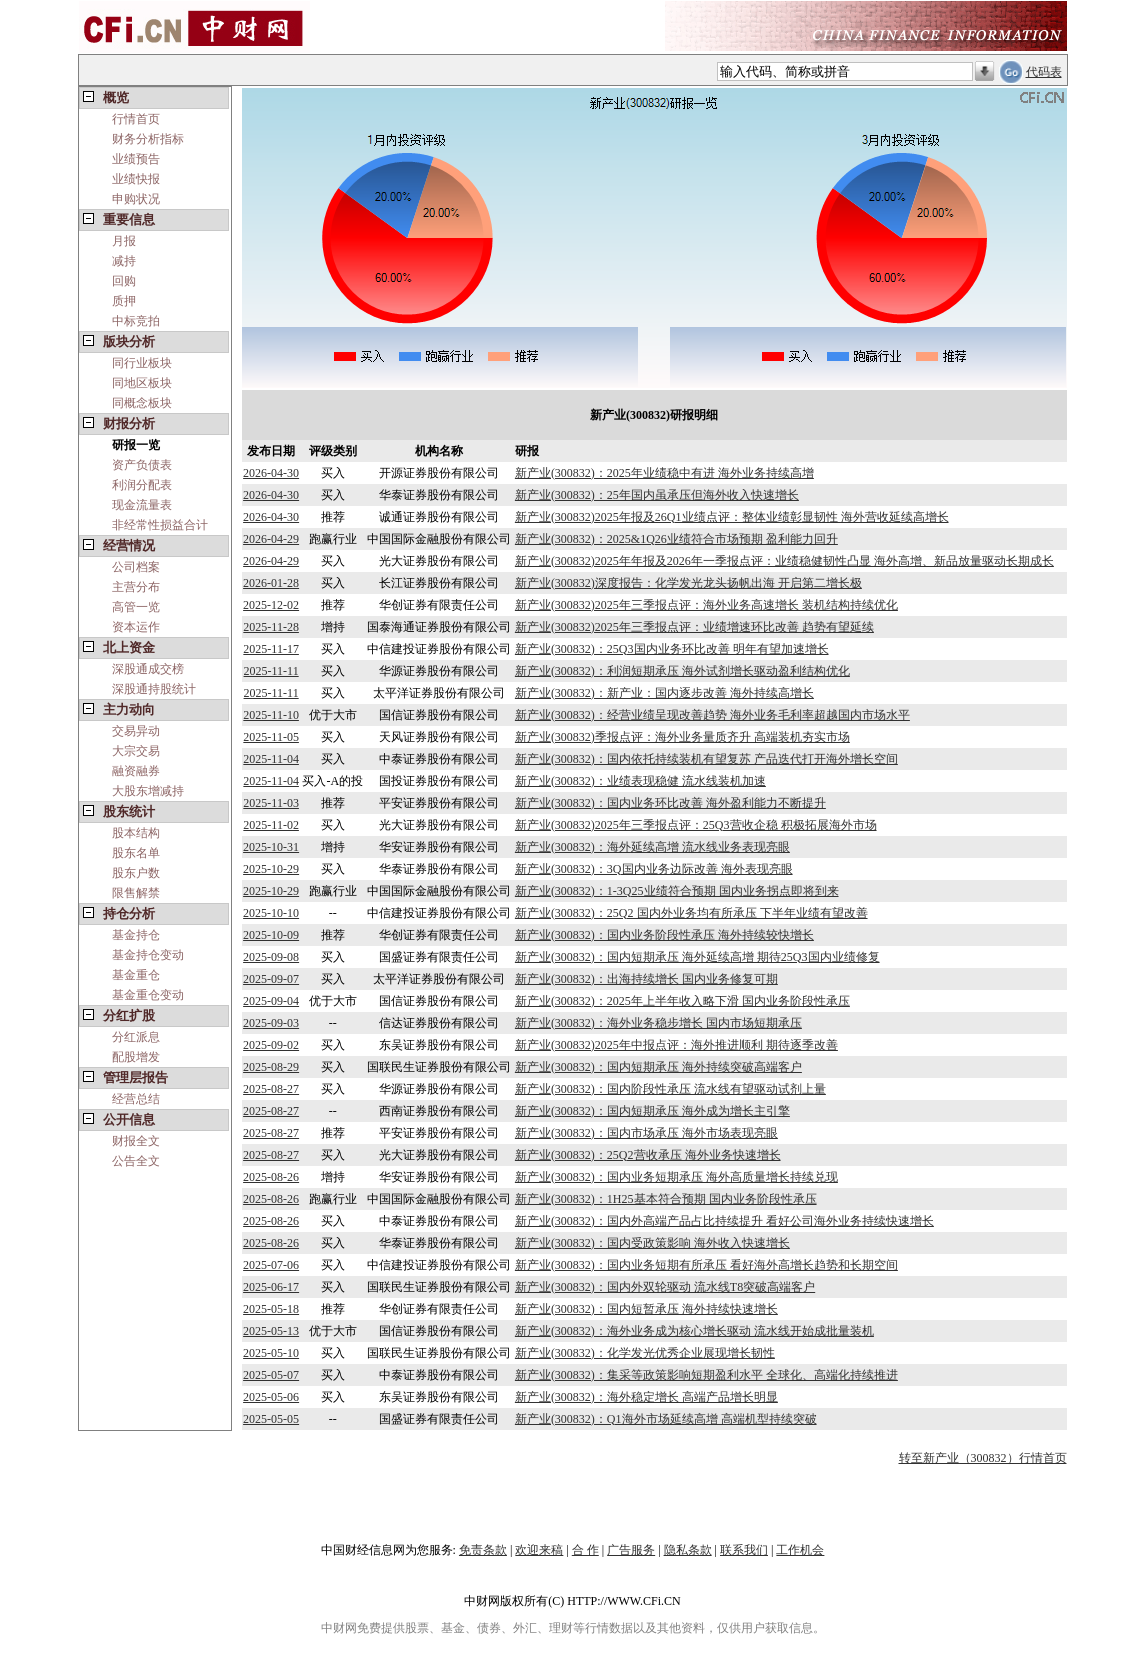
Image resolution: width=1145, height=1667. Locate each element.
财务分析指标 (148, 139)
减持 (124, 261)
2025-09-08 (271, 957)
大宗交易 (136, 751)
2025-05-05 (271, 1419)
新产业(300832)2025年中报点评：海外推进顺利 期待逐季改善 (676, 1045)
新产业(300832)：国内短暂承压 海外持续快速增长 (646, 1309)
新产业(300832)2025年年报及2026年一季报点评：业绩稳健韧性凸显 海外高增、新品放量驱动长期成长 (784, 561)
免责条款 (483, 1550)
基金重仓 (136, 975)
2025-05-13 (271, 1331)
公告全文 (136, 1161)
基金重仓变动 (148, 995)
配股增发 (136, 1057)
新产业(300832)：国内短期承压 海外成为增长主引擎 (652, 1111)
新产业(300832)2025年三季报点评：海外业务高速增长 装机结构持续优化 (706, 605)
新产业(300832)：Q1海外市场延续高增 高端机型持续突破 (666, 1419)
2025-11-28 (271, 627)
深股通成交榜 (148, 669)
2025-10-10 (271, 913)
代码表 (1044, 72)
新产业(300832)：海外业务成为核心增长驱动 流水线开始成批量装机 (694, 1331)
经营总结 (136, 1099)
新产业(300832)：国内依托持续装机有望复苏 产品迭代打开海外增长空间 (706, 759)
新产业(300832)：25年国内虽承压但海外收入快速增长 (657, 495)
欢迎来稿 (539, 1550)
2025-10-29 (271, 869)
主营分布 (136, 587)
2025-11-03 (271, 803)
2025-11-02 (271, 825)
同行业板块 (142, 363)
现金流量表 (142, 505)
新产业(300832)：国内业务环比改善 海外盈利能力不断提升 (670, 803)
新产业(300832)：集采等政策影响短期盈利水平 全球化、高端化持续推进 (706, 1375)
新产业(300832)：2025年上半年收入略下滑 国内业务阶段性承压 (682, 1001)
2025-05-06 (271, 1397)
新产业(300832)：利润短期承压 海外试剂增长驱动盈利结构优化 (682, 671)
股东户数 (136, 873)
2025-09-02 (271, 1045)
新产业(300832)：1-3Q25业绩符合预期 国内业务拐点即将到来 (677, 891)
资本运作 (136, 627)
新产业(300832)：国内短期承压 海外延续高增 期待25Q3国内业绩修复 (697, 957)
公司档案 (136, 567)
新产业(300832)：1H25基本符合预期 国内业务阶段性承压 (666, 1199)
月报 (124, 241)
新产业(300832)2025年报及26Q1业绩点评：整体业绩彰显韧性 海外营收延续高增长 (732, 517)
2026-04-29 (271, 539)
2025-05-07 (271, 1375)
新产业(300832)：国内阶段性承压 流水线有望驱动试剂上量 (670, 1089)
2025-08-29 (271, 1067)
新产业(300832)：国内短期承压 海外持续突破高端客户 (658, 1067)
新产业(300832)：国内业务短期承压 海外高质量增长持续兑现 (676, 1177)
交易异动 (136, 731)
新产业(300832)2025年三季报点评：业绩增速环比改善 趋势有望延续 (694, 627)
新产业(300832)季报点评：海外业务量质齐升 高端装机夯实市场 (682, 737)
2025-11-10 (271, 715)
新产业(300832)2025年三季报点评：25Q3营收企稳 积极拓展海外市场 (696, 825)
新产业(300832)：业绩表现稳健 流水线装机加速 (640, 781)
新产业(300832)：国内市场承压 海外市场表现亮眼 (646, 1133)
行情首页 (136, 119)
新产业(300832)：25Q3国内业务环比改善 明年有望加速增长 (672, 649)
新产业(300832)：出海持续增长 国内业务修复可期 (646, 979)
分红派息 (136, 1037)
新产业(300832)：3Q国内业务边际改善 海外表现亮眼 (654, 869)
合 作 (585, 1550)
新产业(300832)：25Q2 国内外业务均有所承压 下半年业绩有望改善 (691, 913)
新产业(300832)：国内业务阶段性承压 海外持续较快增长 (664, 935)
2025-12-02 (271, 605)
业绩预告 (136, 159)
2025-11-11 (271, 671)
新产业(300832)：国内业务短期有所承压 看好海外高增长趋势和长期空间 (706, 1265)
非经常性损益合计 (160, 525)
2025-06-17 (271, 1287)
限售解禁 (136, 893)
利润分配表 (142, 485)
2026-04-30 (271, 473)
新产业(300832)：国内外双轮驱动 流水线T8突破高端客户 (665, 1287)
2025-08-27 (271, 1089)
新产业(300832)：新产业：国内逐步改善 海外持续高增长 (664, 693)
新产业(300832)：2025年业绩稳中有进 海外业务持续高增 (664, 473)
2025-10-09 (271, 935)
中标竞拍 (136, 321)
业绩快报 (136, 179)
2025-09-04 (271, 1001)
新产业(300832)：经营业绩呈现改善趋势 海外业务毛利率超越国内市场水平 (712, 715)
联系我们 (744, 1550)
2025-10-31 (271, 847)
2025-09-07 (271, 979)
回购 (124, 281)
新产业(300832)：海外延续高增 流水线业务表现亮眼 (652, 847)
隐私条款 (688, 1550)
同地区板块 (142, 383)
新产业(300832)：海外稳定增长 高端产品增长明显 (646, 1397)
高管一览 (136, 607)
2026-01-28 (271, 583)
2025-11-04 (271, 759)
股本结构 (136, 833)
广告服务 (631, 1550)
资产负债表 (142, 465)
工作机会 (800, 1550)
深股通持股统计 (154, 689)
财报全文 (136, 1141)
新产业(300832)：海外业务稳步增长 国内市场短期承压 (658, 1023)
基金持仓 (136, 935)
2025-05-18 (271, 1309)
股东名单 (136, 853)
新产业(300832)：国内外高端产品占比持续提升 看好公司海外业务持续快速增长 (724, 1221)
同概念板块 (142, 403)
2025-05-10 (271, 1353)
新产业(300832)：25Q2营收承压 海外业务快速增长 (648, 1155)
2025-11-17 (271, 649)
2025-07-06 (271, 1265)
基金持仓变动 (148, 955)
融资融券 (136, 771)
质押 (124, 301)
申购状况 (136, 199)
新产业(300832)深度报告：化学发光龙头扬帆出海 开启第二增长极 (688, 583)
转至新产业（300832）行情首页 (983, 1458)
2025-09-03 (271, 1023)
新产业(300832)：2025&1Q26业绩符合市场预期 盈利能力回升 (676, 539)
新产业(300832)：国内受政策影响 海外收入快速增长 (652, 1243)
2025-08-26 (271, 1177)
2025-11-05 (271, 737)
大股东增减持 (148, 791)
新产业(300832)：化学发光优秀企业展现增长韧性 (645, 1353)
